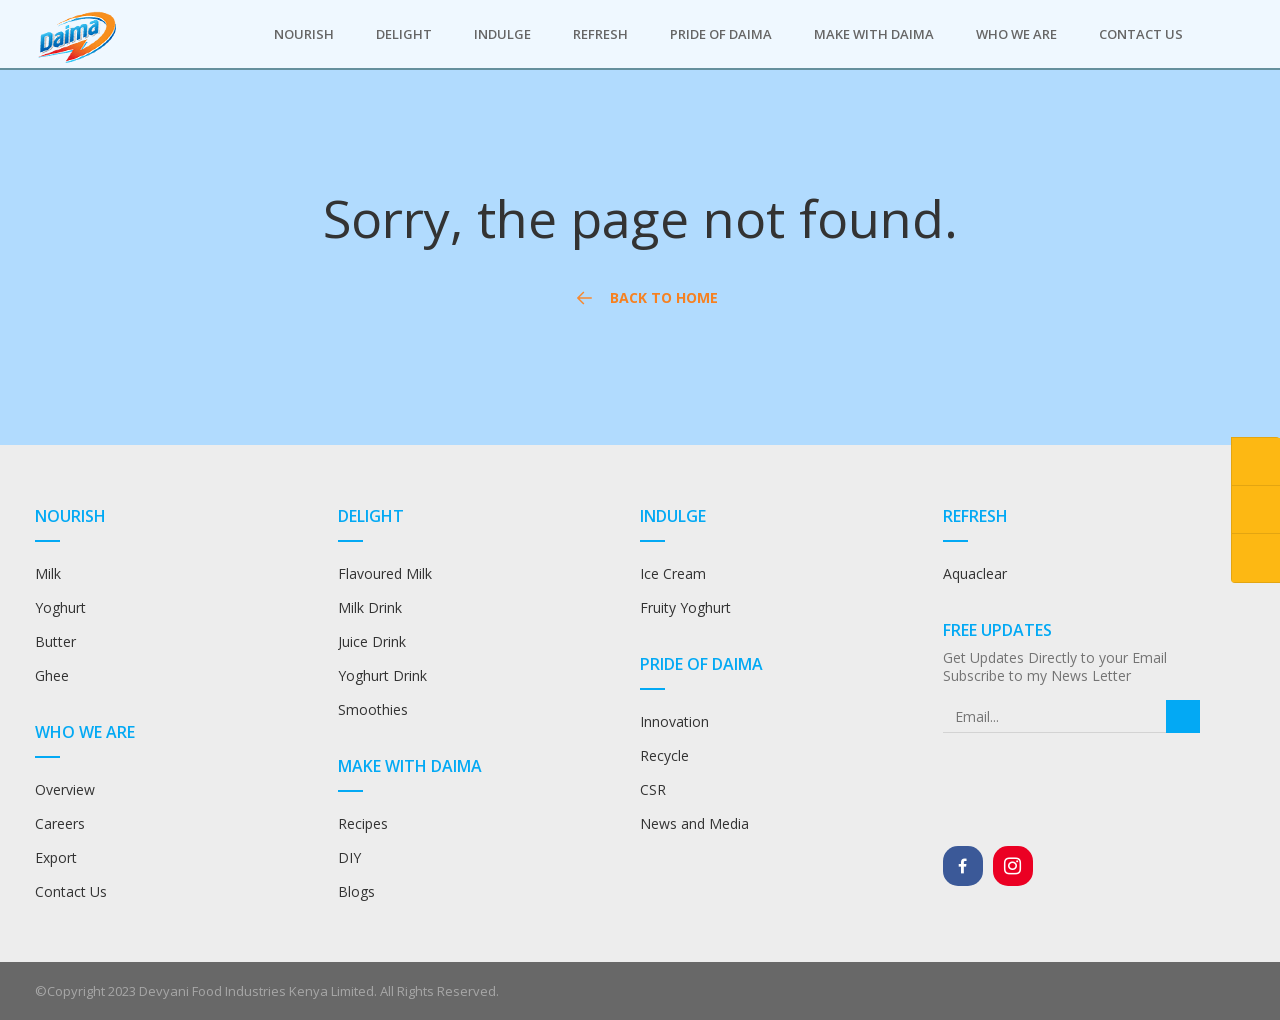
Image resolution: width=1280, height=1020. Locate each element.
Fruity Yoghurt (685, 607)
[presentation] (1073, 772)
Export (56, 857)
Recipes (365, 823)
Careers (60, 823)
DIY (349, 857)
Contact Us (1141, 34)
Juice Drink (372, 641)
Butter (55, 641)
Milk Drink (370, 607)
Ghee (52, 675)
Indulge (502, 34)
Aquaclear (975, 573)
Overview (65, 789)
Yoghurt (60, 607)
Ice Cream (673, 573)
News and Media (694, 823)
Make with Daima (874, 34)
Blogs (356, 891)
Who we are (1016, 34)
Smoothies (373, 709)
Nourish (304, 34)
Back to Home (643, 298)
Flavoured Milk (385, 573)
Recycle (664, 755)
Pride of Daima (721, 34)
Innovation (674, 721)
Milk (48, 573)
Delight (404, 34)
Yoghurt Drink (382, 675)
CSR (653, 789)
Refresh (600, 34)
